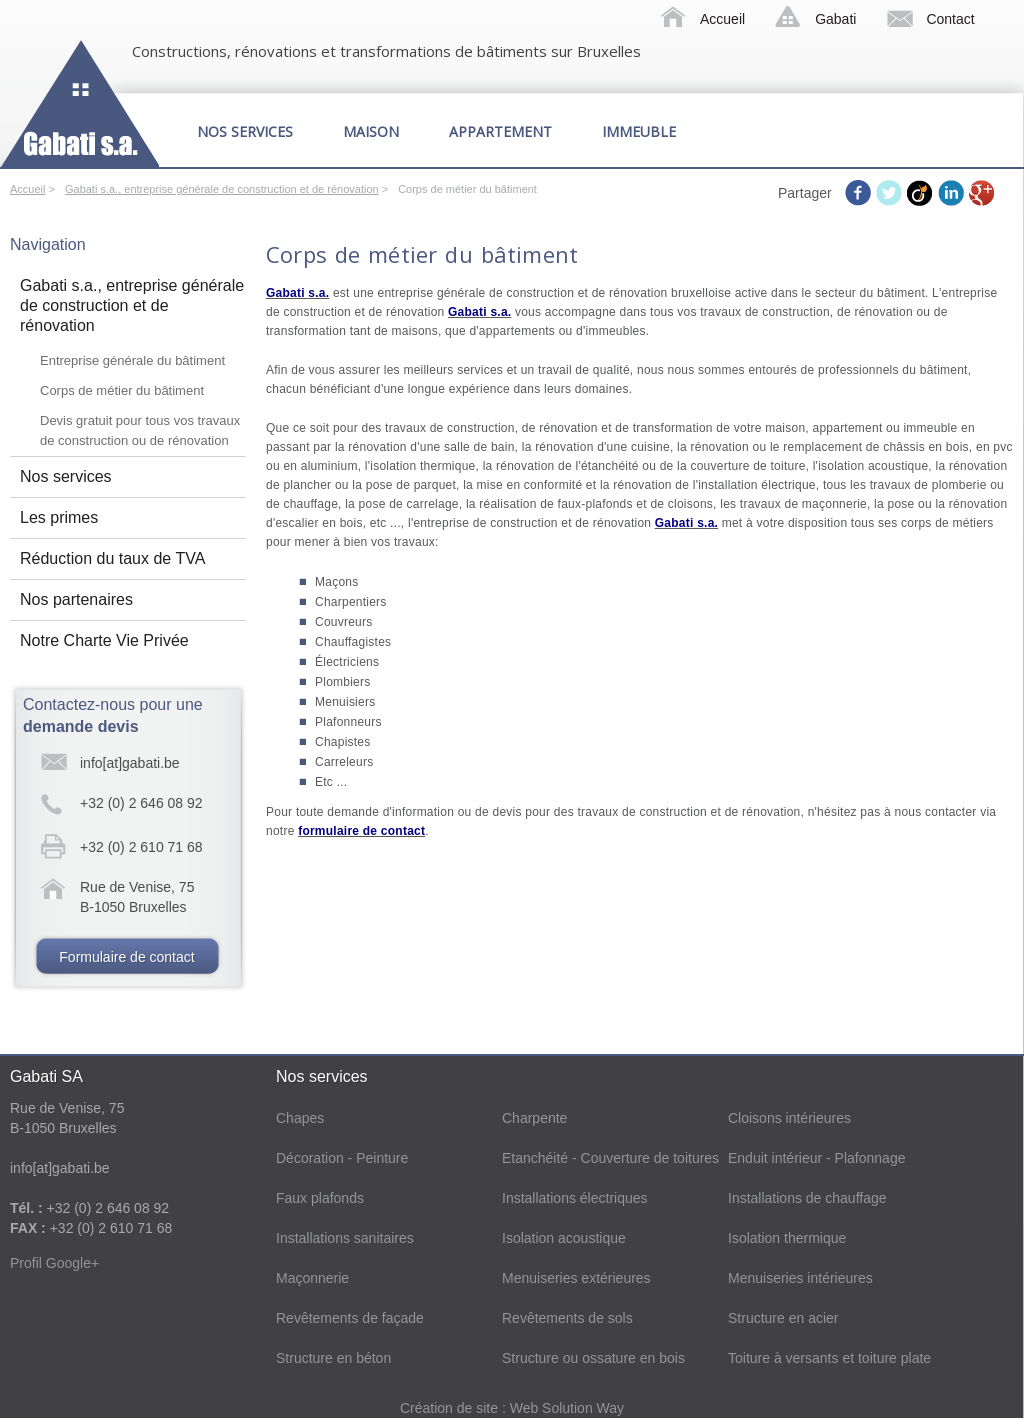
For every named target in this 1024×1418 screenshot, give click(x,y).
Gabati (835, 19)
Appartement (500, 131)
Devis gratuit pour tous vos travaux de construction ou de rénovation (140, 430)
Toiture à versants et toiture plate (829, 1358)
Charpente (534, 1118)
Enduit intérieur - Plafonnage (816, 1158)
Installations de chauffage (807, 1198)
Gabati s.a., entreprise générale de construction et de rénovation (222, 189)
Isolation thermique (787, 1238)
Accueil (722, 19)
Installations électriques (575, 1198)
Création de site (451, 1408)
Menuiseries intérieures (800, 1278)
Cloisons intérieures (789, 1118)
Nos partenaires (76, 599)
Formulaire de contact (126, 957)
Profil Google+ (54, 1263)
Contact (950, 19)
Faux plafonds (320, 1198)
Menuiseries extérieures (576, 1278)
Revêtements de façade (350, 1318)
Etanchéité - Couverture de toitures (610, 1158)
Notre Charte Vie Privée (104, 640)
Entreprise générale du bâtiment (132, 360)
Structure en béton (333, 1358)
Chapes (300, 1118)
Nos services (245, 131)
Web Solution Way (567, 1408)
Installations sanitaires (345, 1238)
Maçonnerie (312, 1278)
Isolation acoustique (564, 1238)
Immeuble (639, 131)
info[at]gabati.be (130, 763)
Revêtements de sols (567, 1318)
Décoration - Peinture (342, 1158)
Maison (371, 131)
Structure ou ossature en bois (593, 1358)
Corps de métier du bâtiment (122, 390)
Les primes (59, 517)
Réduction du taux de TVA (112, 558)
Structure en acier (783, 1318)
